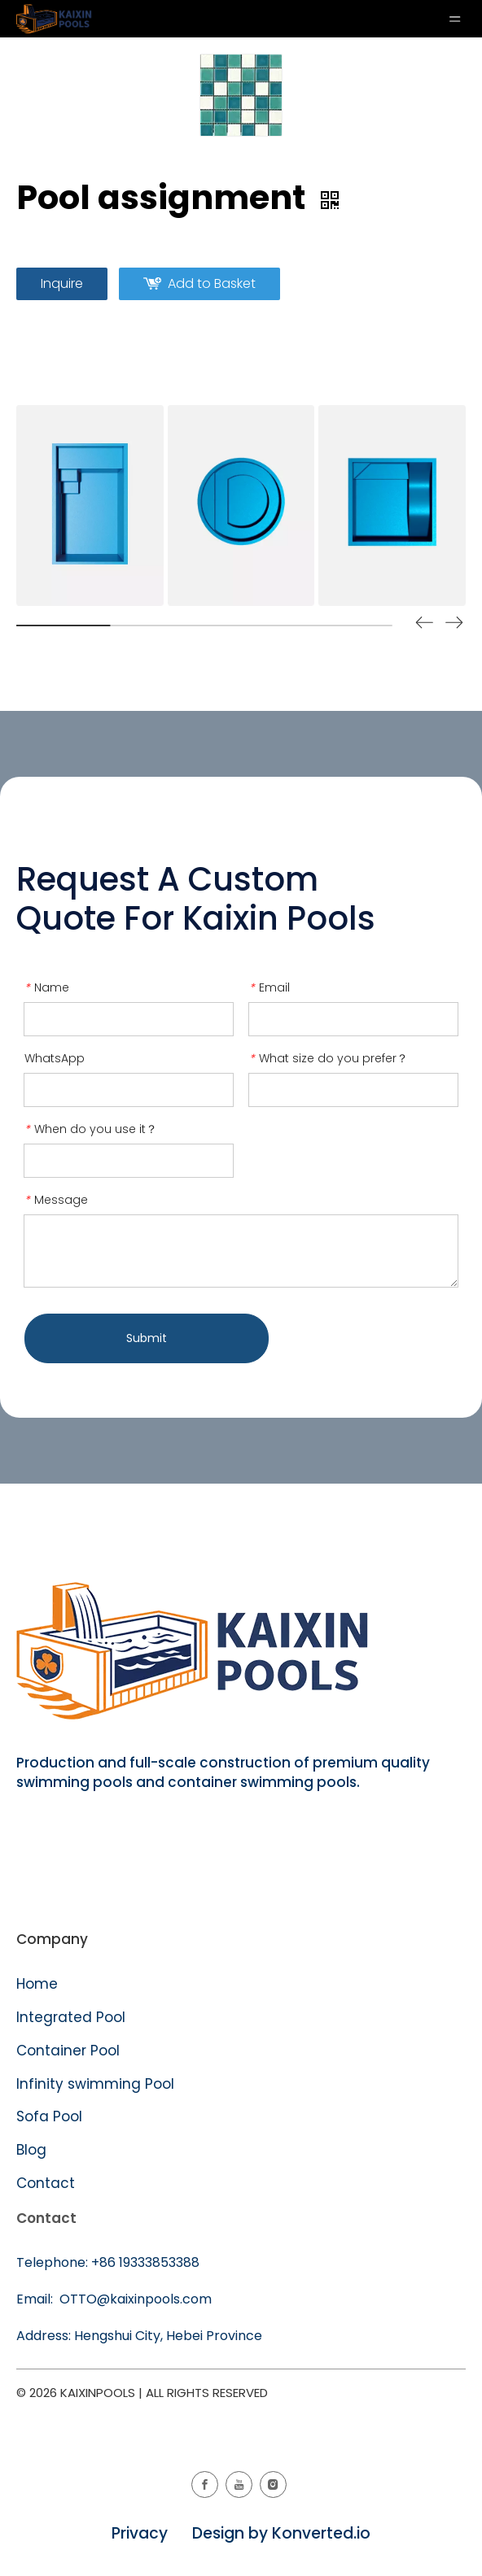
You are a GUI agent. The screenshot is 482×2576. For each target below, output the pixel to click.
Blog (31, 2150)
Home (37, 1984)
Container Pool (68, 2050)
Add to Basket (212, 283)
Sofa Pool (49, 2116)
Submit (146, 1338)
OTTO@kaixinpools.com (134, 2299)
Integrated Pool (72, 2017)
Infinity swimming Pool (95, 2084)
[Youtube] (239, 2484)
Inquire (62, 283)
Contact (45, 2183)
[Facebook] (204, 2484)
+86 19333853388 (145, 2262)
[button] (454, 625)
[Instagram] (273, 2484)
